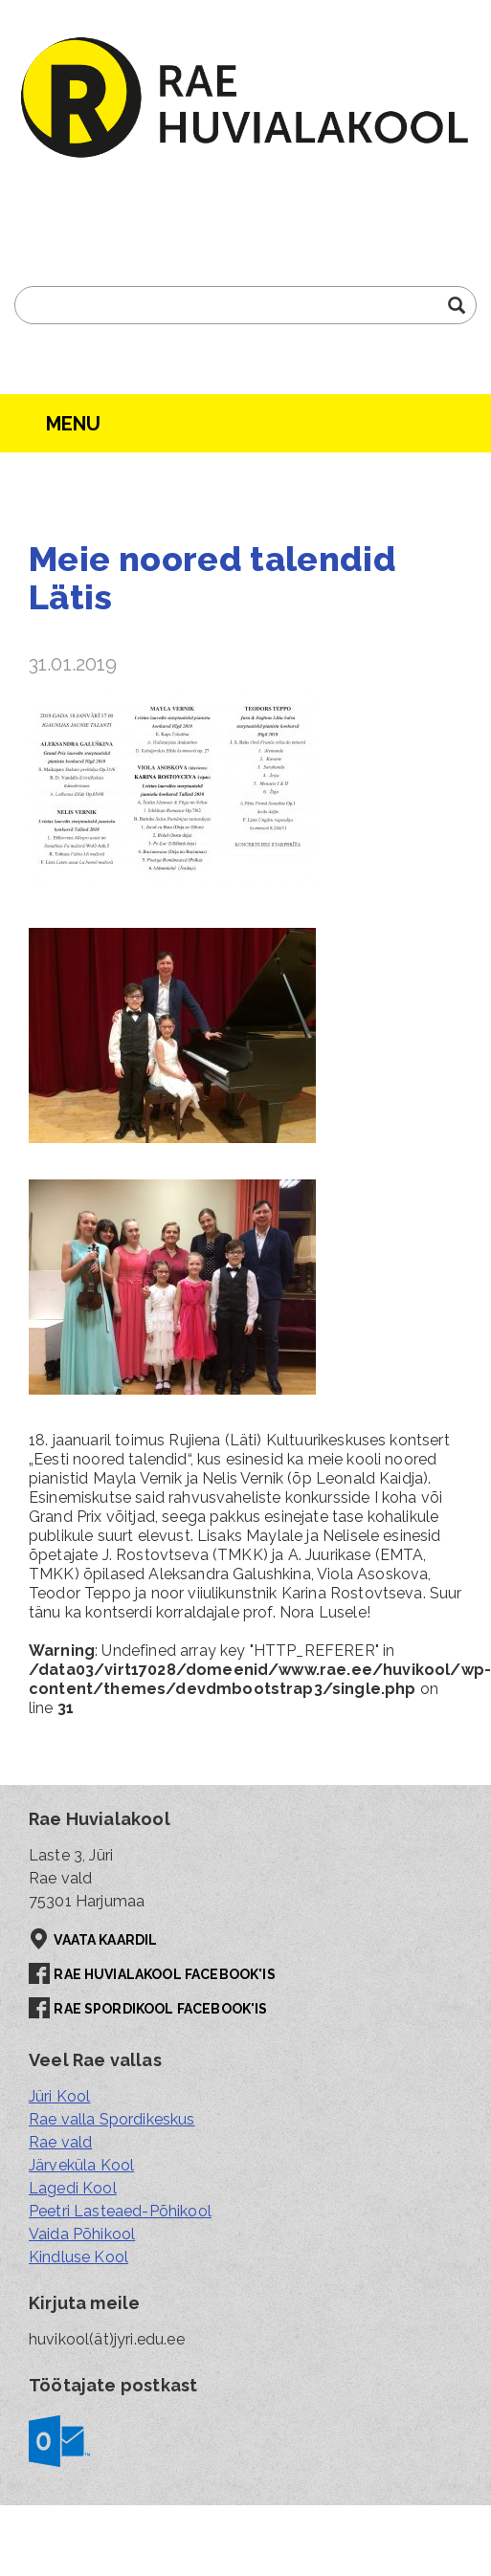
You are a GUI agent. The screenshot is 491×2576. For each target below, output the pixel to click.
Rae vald (60, 2142)
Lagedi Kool (73, 2188)
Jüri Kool (59, 2096)
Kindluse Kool (78, 2257)
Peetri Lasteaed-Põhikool (120, 2211)
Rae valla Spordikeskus (112, 2119)
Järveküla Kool (81, 2165)
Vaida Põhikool (82, 2234)
